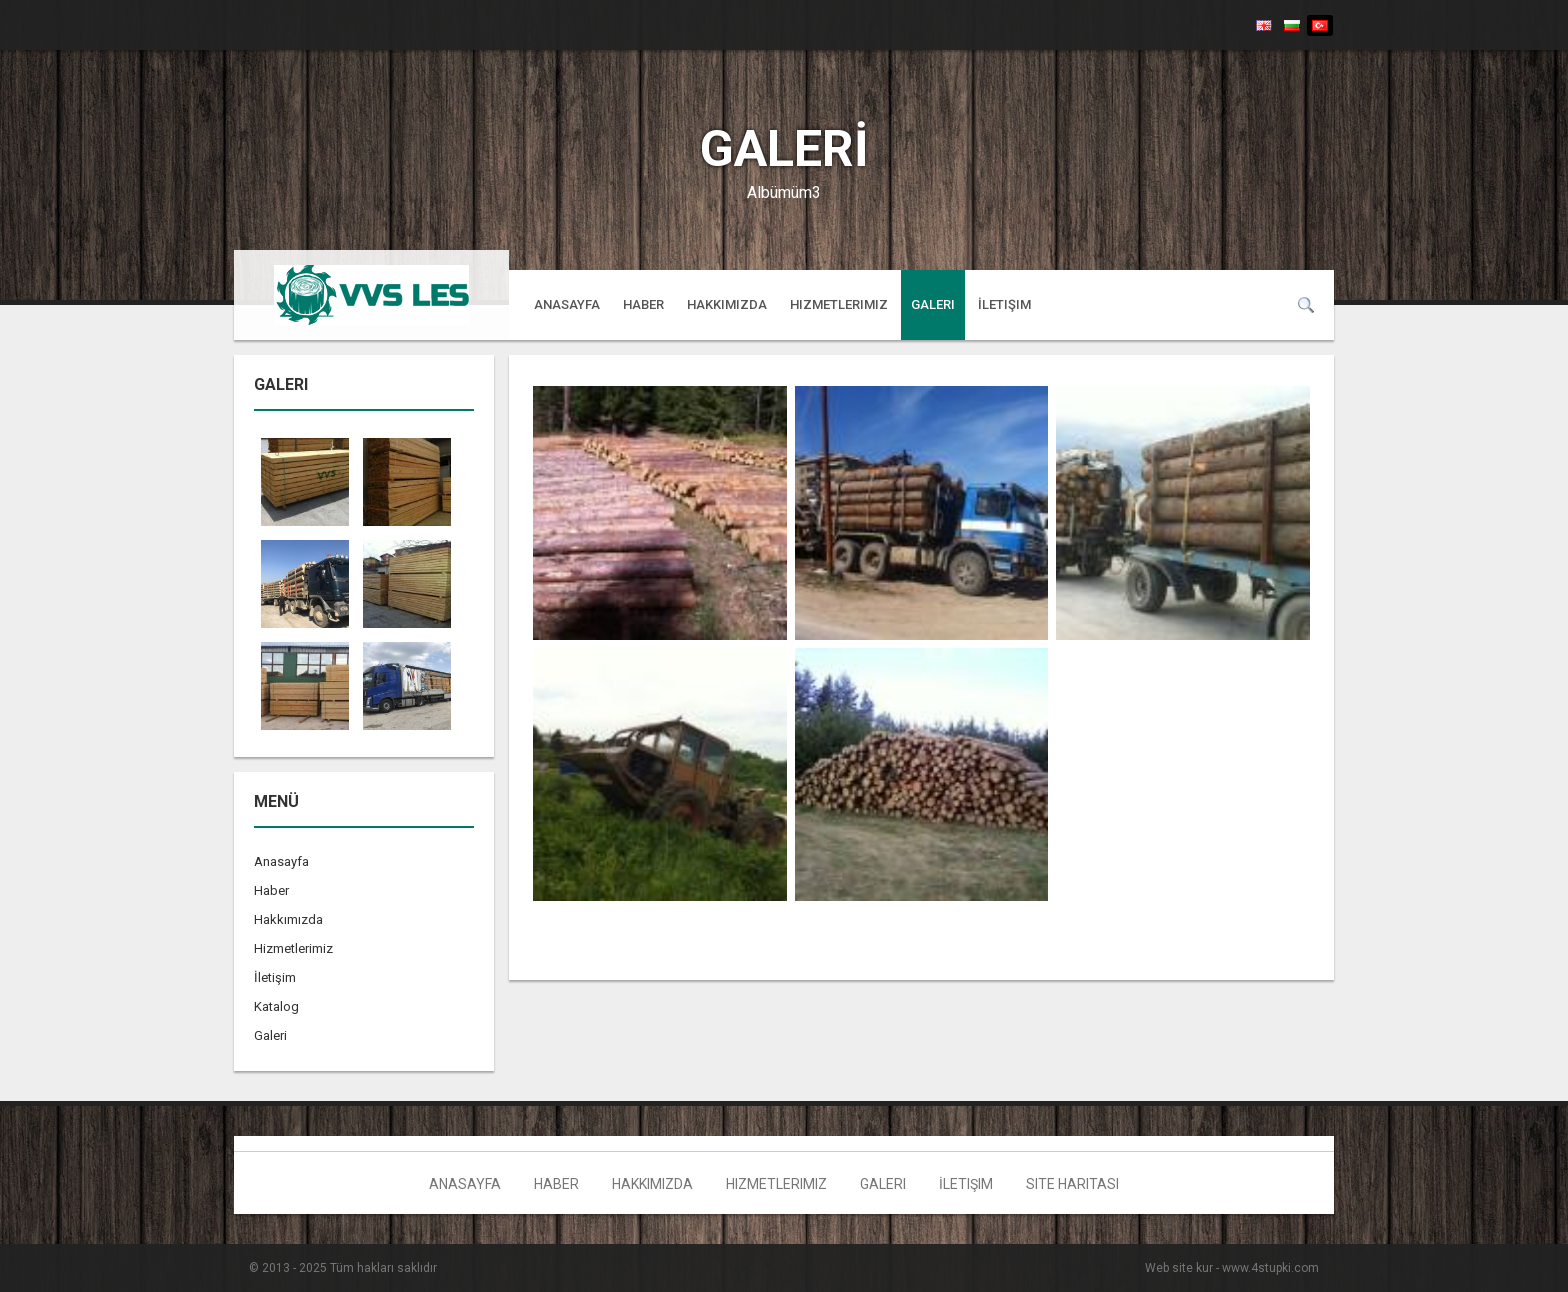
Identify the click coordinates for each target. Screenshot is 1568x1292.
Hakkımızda (727, 304)
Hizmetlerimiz (839, 304)
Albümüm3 (784, 192)
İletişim (1004, 304)
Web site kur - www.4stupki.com (1232, 1268)
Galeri (933, 304)
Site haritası (1072, 1184)
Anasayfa (567, 304)
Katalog (276, 1006)
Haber (643, 304)
